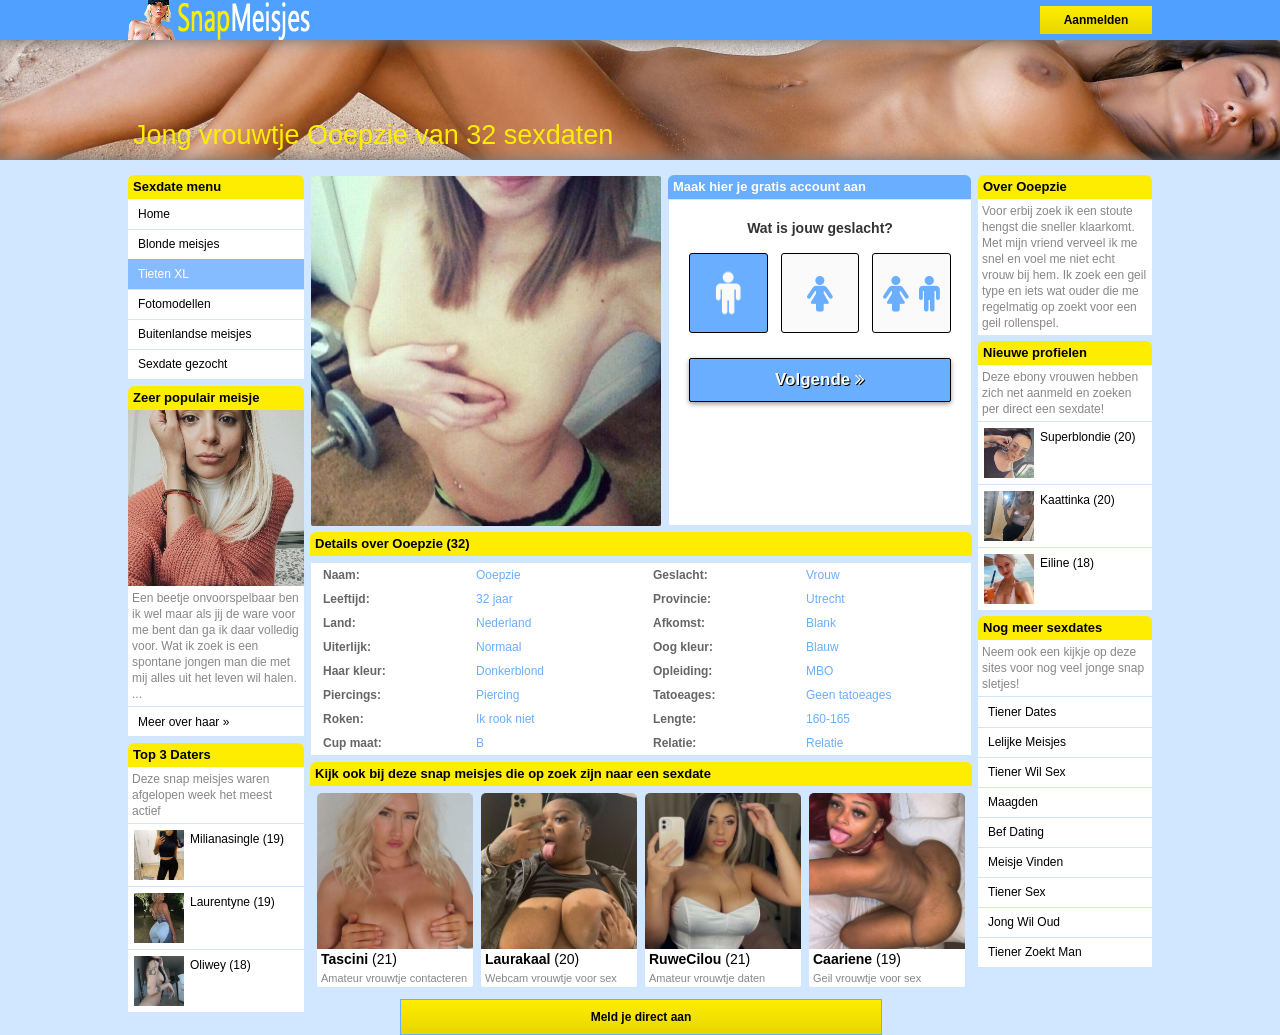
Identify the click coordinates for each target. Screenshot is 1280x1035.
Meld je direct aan (641, 1017)
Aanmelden (1096, 20)
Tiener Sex (1017, 892)
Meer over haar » (183, 722)
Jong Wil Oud (1024, 922)
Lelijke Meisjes (1027, 742)
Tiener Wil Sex (1027, 772)
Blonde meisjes (178, 244)
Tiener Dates (1022, 712)
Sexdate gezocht (182, 364)
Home (154, 214)
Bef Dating (1016, 832)
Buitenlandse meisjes (194, 334)
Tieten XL (163, 274)
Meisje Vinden (1025, 862)
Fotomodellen (174, 304)
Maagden (1013, 802)
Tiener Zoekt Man (1035, 952)
